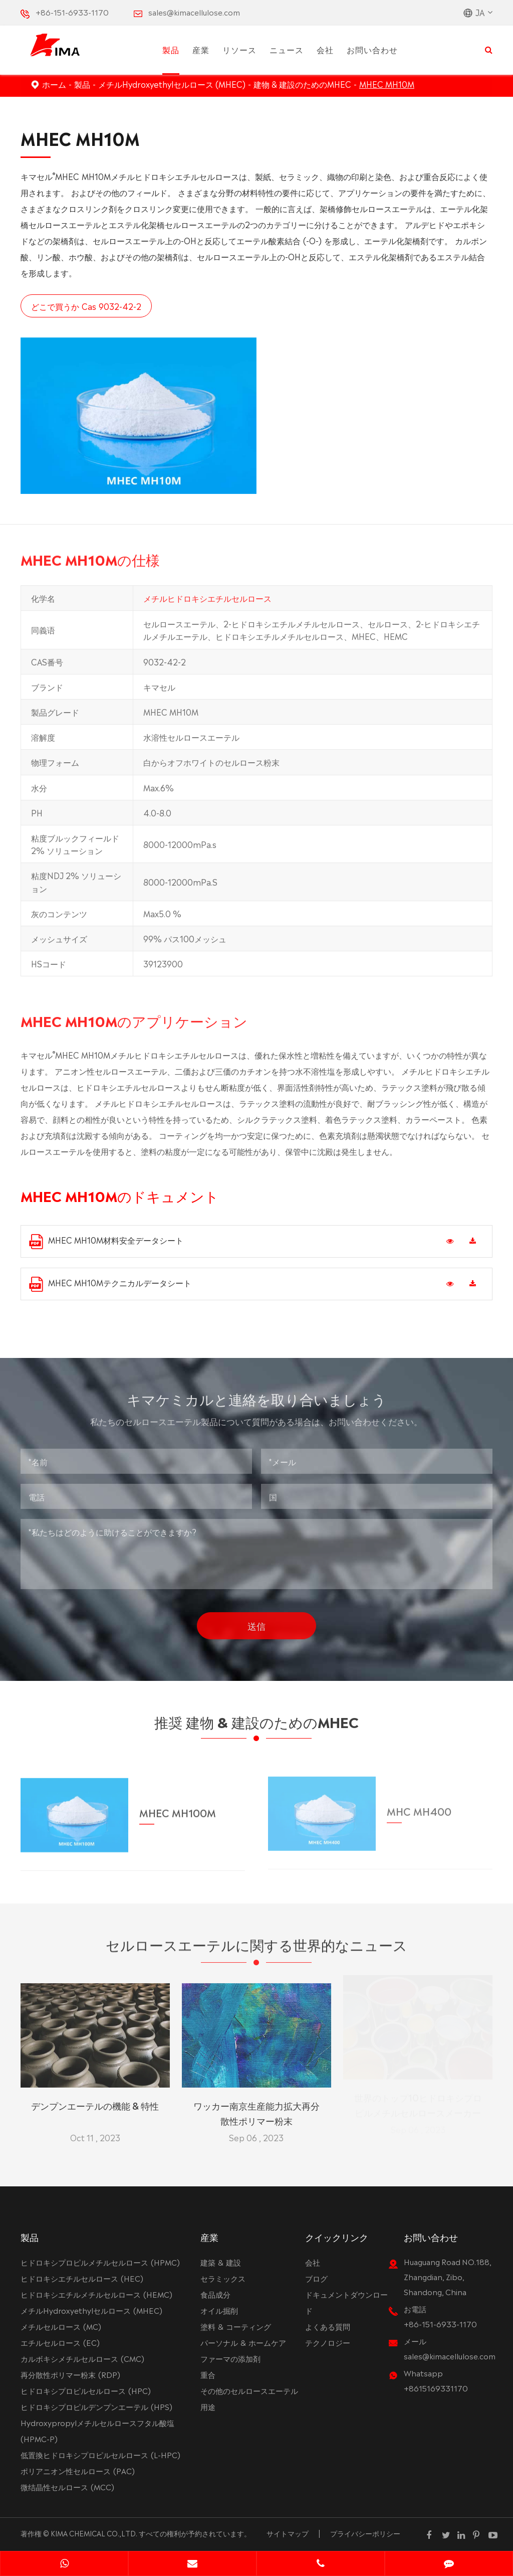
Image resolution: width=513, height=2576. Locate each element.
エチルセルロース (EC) (60, 2342)
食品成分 (215, 2294)
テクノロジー (327, 2342)
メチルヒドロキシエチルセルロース (207, 604)
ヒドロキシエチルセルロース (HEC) (82, 2278)
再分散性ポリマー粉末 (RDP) (70, 2374)
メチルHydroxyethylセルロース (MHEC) (171, 84)
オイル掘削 (219, 2310)
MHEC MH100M (177, 1805)
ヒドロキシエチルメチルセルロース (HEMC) (96, 2294)
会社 (325, 49)
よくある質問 (327, 2326)
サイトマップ (288, 2533)
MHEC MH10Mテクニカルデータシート (110, 1284)
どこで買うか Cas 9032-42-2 (86, 306)
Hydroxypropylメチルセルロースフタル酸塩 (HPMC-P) (97, 2430)
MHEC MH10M (386, 84)
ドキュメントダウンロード (346, 2302)
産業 (200, 49)
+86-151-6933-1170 (72, 12)
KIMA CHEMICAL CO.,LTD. (94, 2533)
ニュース (287, 49)
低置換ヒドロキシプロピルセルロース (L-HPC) (100, 2454)
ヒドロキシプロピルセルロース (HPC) (86, 2390)
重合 (207, 2374)
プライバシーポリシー (365, 2533)
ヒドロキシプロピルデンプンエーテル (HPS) (96, 2406)
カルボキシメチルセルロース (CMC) (82, 2358)
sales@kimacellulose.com (194, 12)
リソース (239, 49)
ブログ (316, 2278)
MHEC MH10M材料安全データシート (106, 1241)
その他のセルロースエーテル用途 (249, 2398)
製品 (170, 49)
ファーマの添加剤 (230, 2358)
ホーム (54, 84)
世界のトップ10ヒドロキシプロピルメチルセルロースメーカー (418, 2106)
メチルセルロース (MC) (61, 2326)
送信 (256, 1618)
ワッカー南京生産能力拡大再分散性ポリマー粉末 (256, 2106)
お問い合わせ (372, 49)
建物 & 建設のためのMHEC (302, 84)
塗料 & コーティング (235, 2326)
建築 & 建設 (220, 2262)
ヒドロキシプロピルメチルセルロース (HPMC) (100, 2262)
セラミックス (222, 2278)
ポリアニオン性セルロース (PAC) (78, 2470)
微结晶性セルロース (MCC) (67, 2486)
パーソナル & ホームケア (243, 2342)
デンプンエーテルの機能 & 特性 (95, 2098)
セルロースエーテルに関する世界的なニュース (256, 1949)
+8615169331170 (436, 2387)
